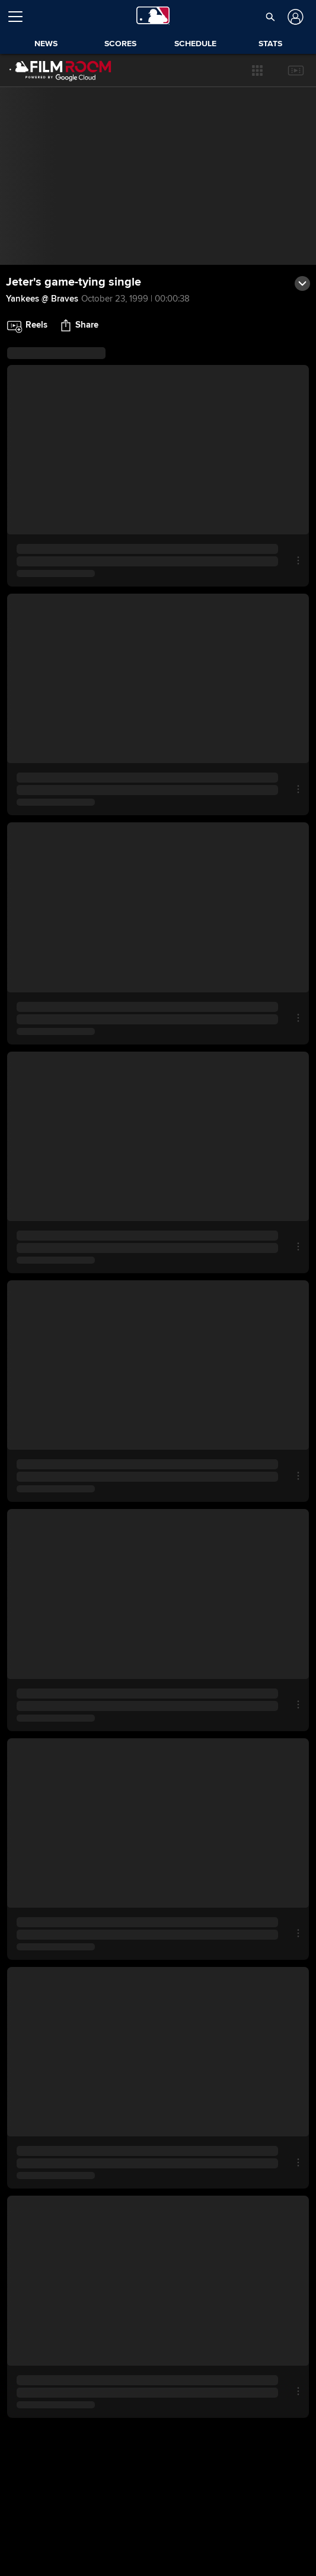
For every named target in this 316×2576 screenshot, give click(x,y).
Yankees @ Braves (42, 298)
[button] (270, 16)
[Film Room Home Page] (59, 70)
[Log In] (294, 17)
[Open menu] (20, 16)
